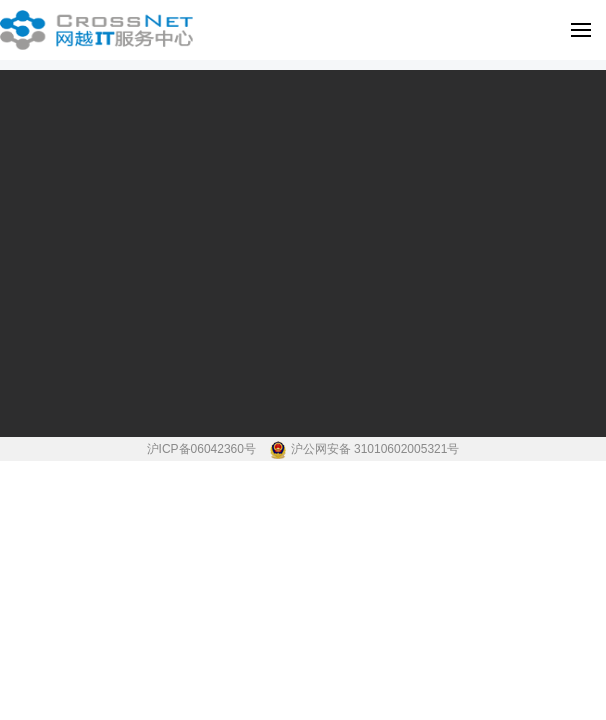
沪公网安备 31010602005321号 (375, 449)
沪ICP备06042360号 (203, 449)
